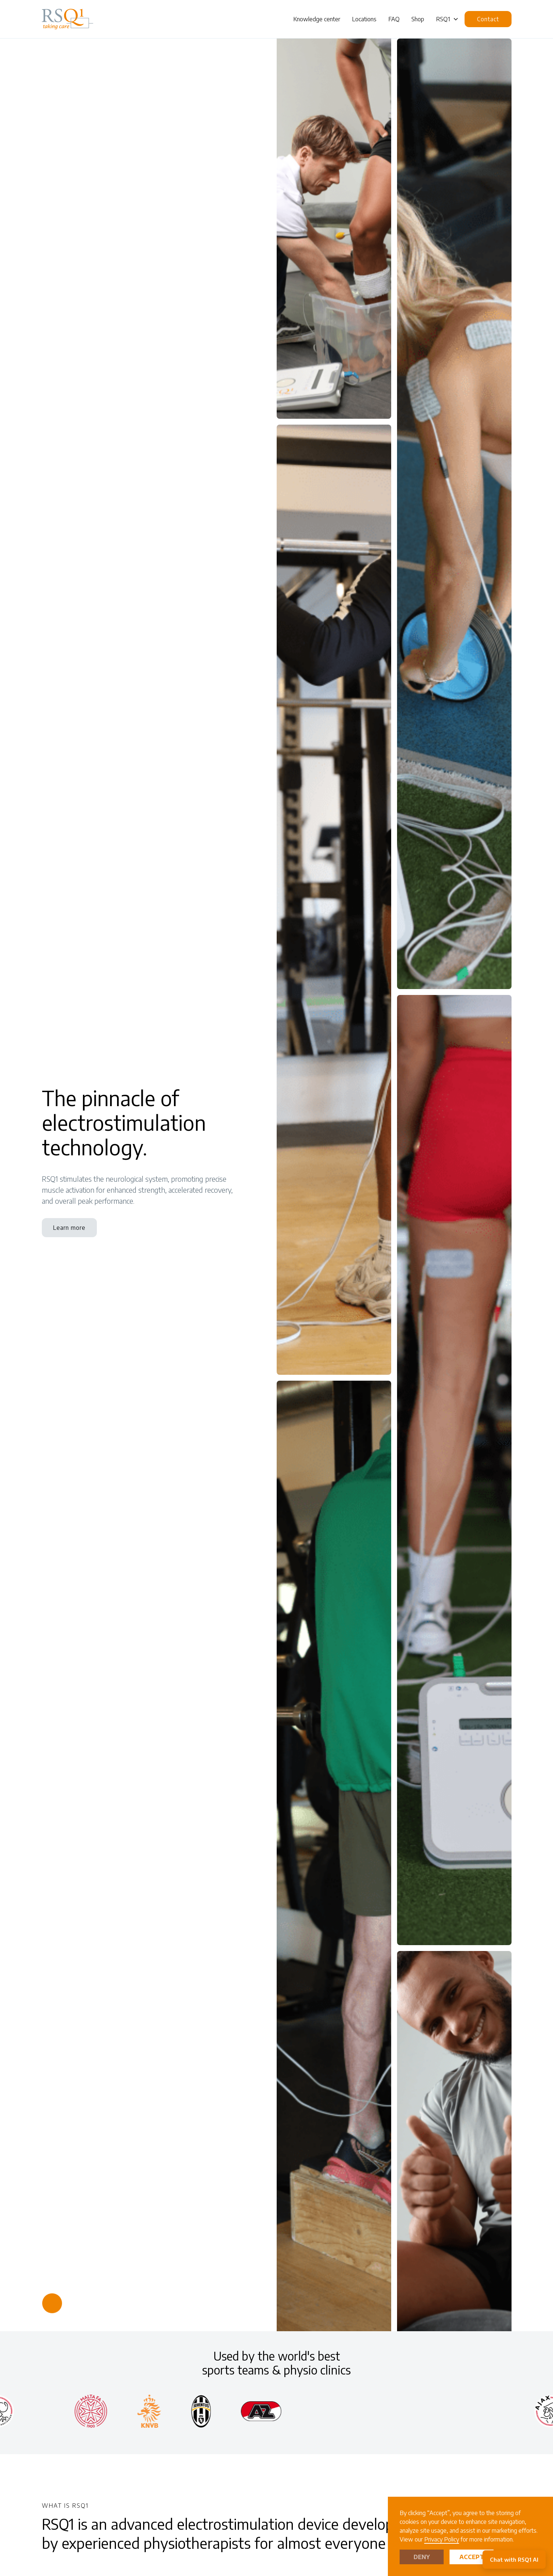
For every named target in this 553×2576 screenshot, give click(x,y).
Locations (364, 19)
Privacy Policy (441, 2539)
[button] (447, 19)
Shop (417, 19)
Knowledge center (316, 19)
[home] (67, 19)
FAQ (394, 19)
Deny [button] (422, 2557)
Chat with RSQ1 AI (514, 2559)
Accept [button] (471, 2557)
